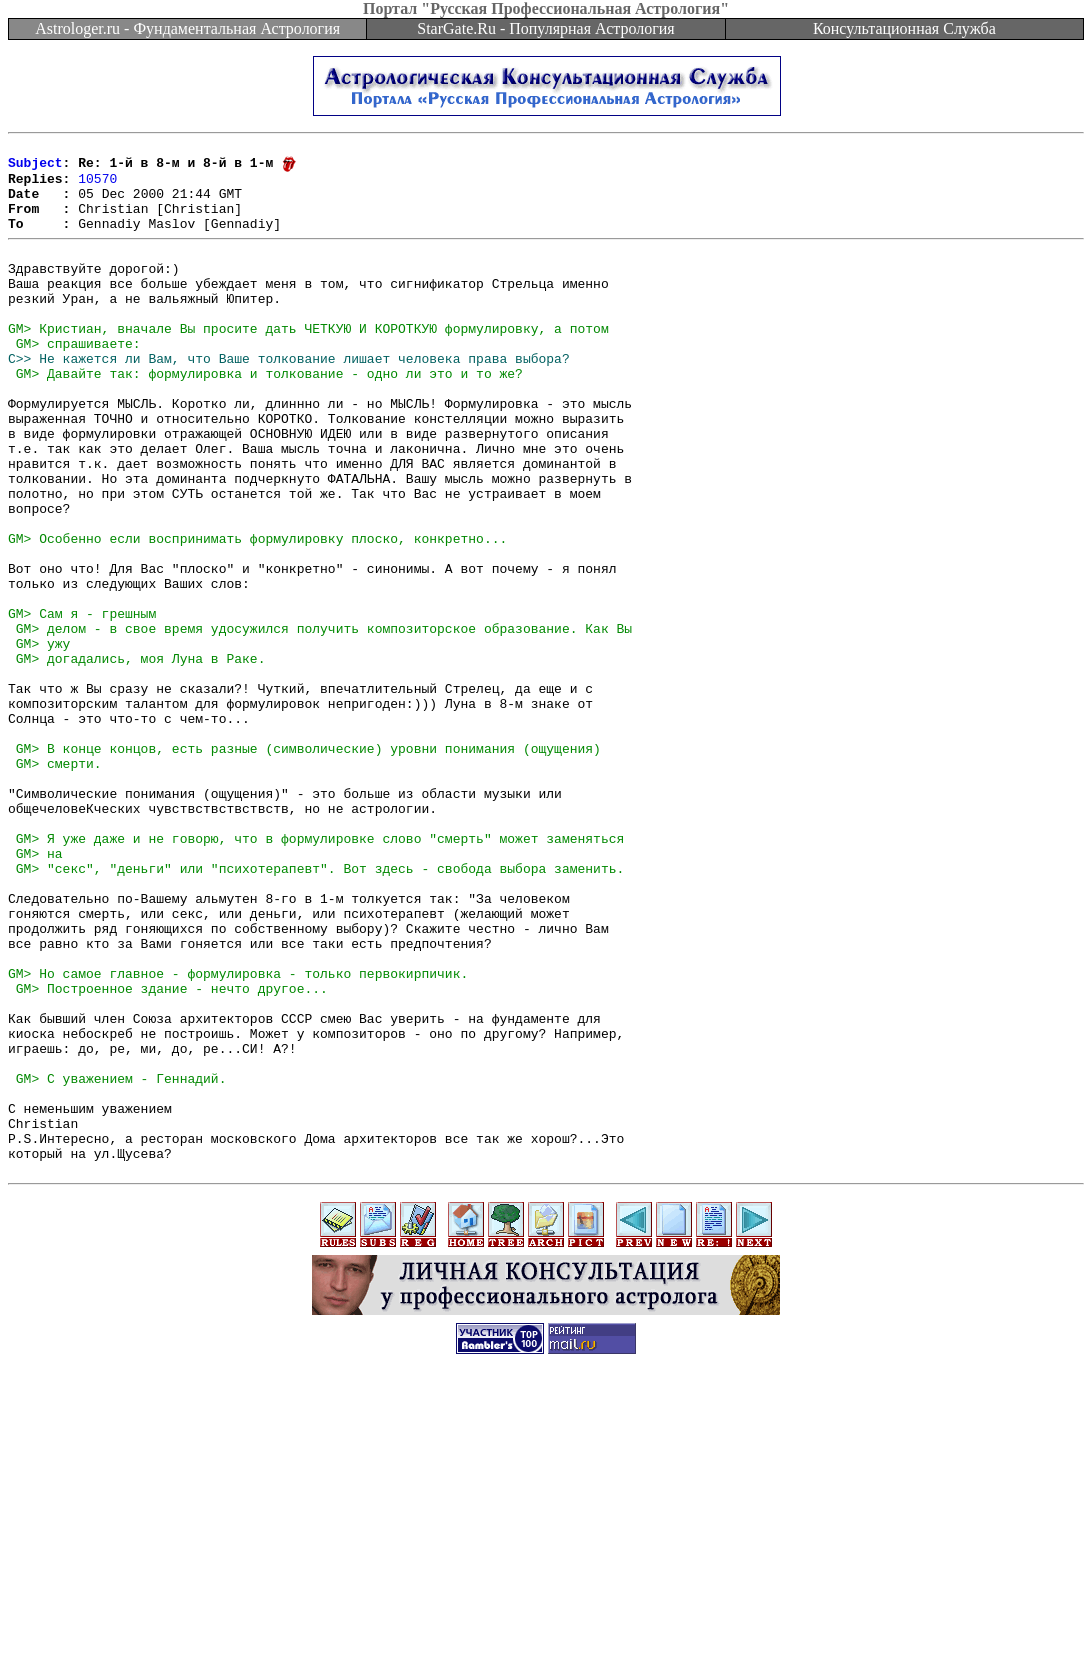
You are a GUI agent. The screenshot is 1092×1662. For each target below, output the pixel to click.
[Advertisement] (546, 1617)
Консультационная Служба (904, 28)
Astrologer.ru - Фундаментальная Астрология (187, 28)
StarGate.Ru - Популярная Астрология (545, 28)
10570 (97, 186)
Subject (35, 168)
